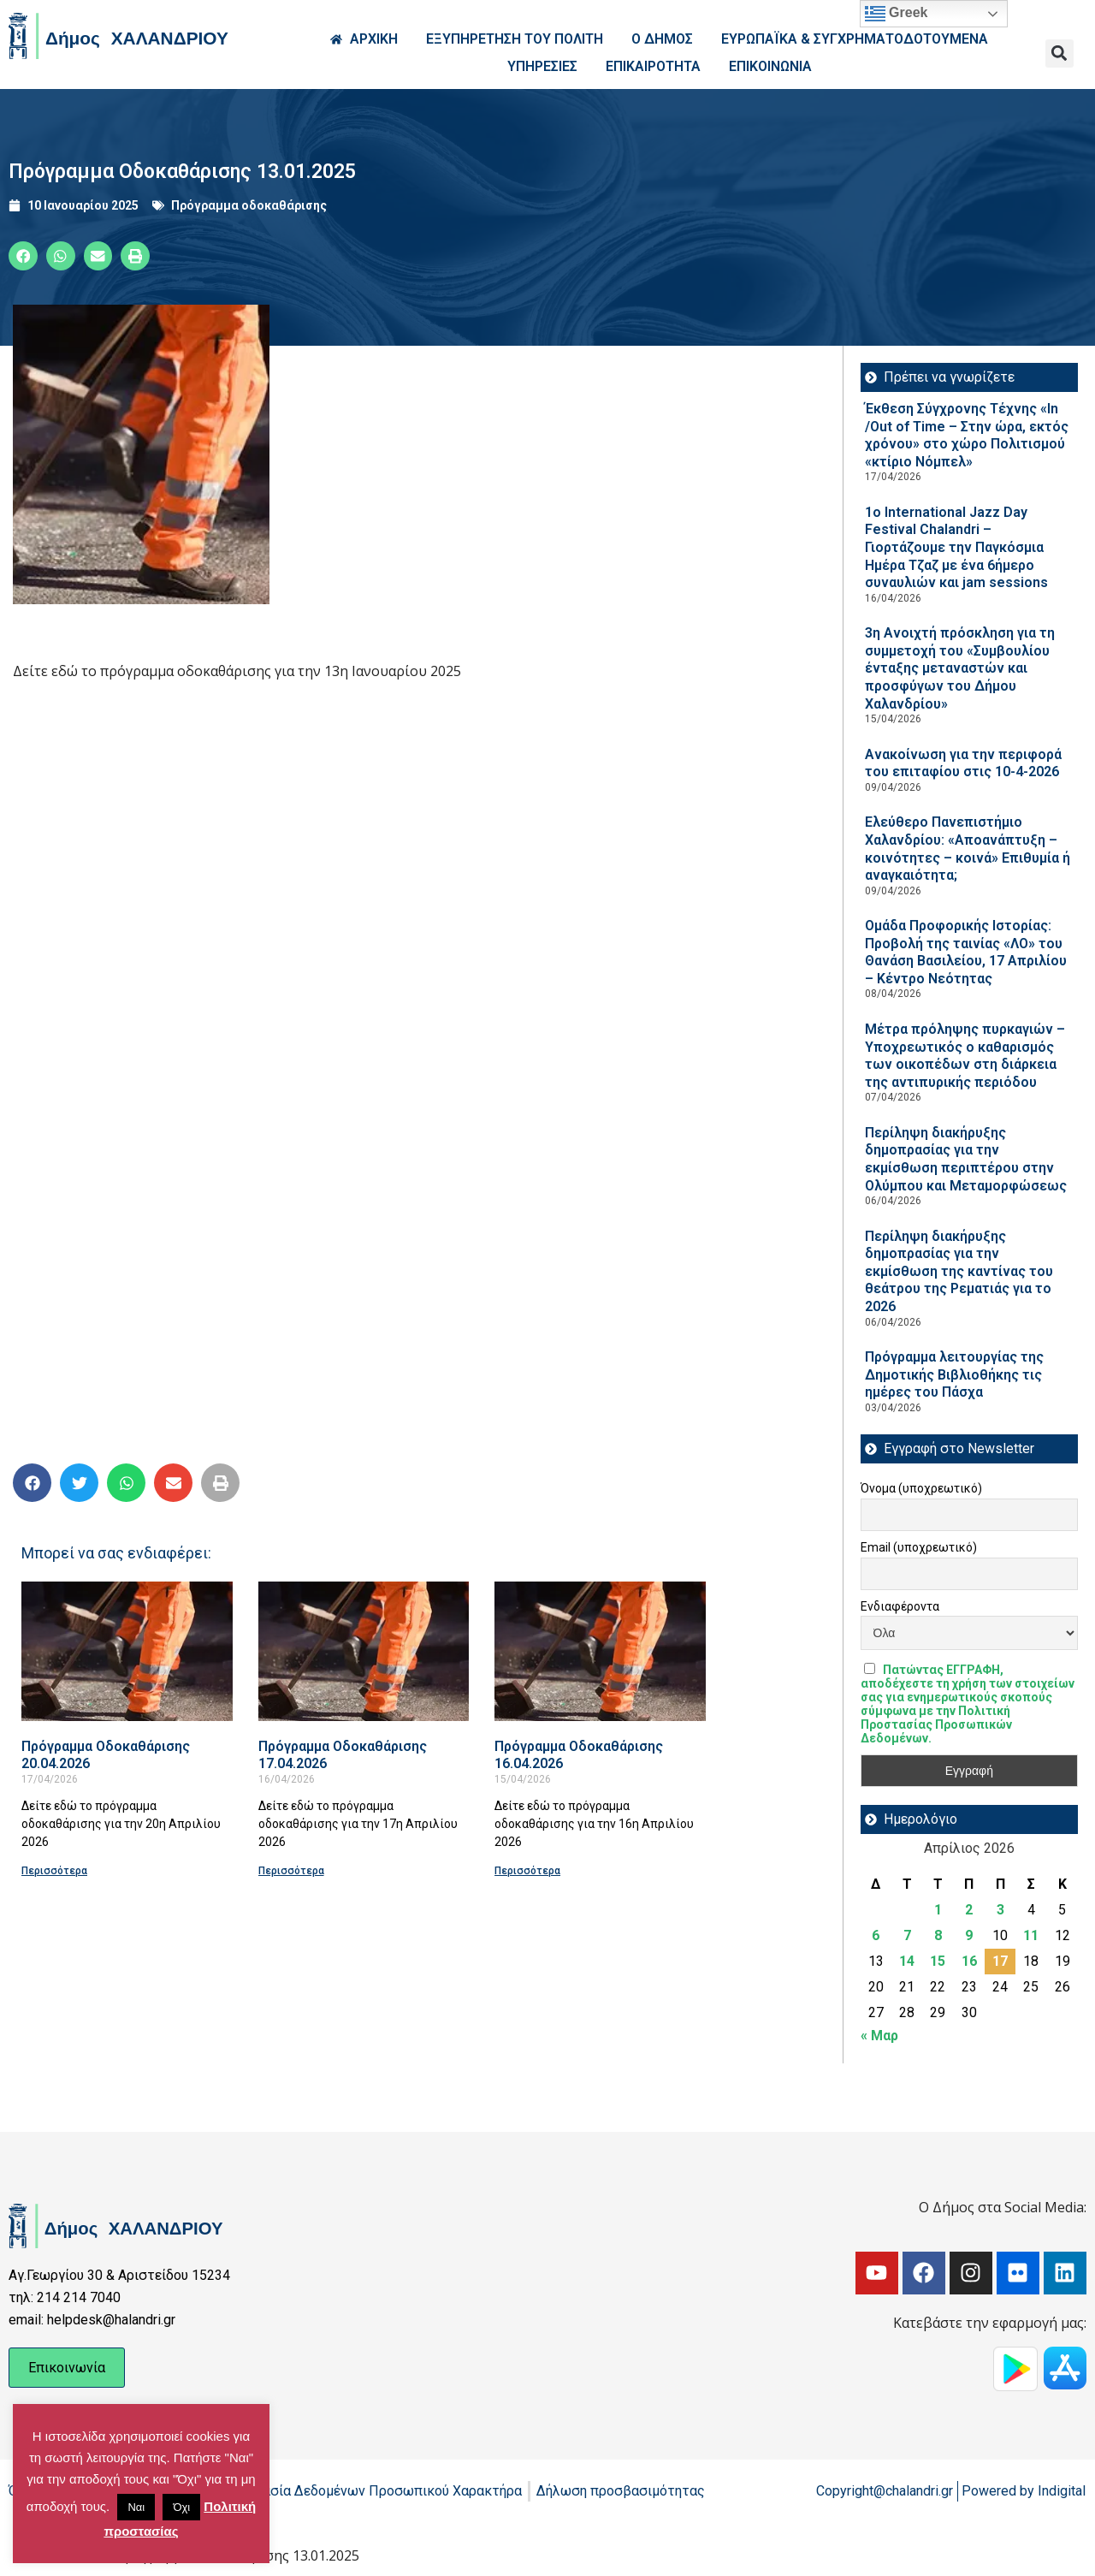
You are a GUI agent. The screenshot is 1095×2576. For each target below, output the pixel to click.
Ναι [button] (136, 2507)
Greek (896, 13)
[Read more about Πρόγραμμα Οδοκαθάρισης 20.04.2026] (127, 1651)
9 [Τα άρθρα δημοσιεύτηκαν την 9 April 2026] (969, 1935)
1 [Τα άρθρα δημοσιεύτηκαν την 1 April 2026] (938, 1910)
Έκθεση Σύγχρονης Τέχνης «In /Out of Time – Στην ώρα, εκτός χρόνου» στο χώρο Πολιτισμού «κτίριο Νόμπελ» (966, 435)
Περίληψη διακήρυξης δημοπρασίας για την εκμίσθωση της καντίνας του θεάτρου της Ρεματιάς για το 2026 (959, 1271)
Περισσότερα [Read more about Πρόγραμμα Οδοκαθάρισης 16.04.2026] (527, 1871)
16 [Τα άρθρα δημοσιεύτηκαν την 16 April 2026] (969, 1961)
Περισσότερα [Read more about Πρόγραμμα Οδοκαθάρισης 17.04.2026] (291, 1871)
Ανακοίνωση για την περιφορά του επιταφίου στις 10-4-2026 (963, 763)
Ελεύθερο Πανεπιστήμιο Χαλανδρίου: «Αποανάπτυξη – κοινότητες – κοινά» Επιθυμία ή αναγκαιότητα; (967, 848)
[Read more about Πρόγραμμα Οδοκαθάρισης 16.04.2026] (600, 1651)
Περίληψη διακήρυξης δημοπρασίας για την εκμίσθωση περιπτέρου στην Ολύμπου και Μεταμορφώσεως (966, 1159)
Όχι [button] (181, 2507)
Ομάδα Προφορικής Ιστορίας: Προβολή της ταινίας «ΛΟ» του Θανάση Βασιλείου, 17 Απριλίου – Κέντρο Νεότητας (966, 952)
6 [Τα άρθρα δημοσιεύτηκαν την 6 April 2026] (875, 1935)
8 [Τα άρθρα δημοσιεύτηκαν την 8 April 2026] (938, 1935)
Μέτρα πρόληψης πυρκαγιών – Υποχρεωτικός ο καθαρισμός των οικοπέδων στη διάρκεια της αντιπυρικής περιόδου (965, 1055)
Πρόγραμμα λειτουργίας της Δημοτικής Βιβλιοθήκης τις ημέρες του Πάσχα (954, 1374)
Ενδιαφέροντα (900, 1606)
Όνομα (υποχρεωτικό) (921, 1488)
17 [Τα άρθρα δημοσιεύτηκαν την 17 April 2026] (1000, 1961)
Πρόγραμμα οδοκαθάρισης (249, 205)
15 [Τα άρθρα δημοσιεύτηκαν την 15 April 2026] (937, 1961)
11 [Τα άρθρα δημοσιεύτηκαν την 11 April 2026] (1031, 1935)
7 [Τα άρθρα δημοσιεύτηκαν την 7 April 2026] (907, 1935)
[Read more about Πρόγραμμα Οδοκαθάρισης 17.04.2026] (364, 1651)
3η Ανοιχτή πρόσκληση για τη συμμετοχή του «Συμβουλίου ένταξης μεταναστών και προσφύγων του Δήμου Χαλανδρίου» (960, 668)
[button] (1059, 53)
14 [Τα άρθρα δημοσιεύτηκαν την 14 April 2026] (906, 1961)
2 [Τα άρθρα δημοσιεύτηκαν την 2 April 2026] (969, 1910)
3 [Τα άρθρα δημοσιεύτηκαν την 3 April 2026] (1000, 1910)
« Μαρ (879, 2035)
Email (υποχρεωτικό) (919, 1547)
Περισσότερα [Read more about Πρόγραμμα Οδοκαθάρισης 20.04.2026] (54, 1871)
